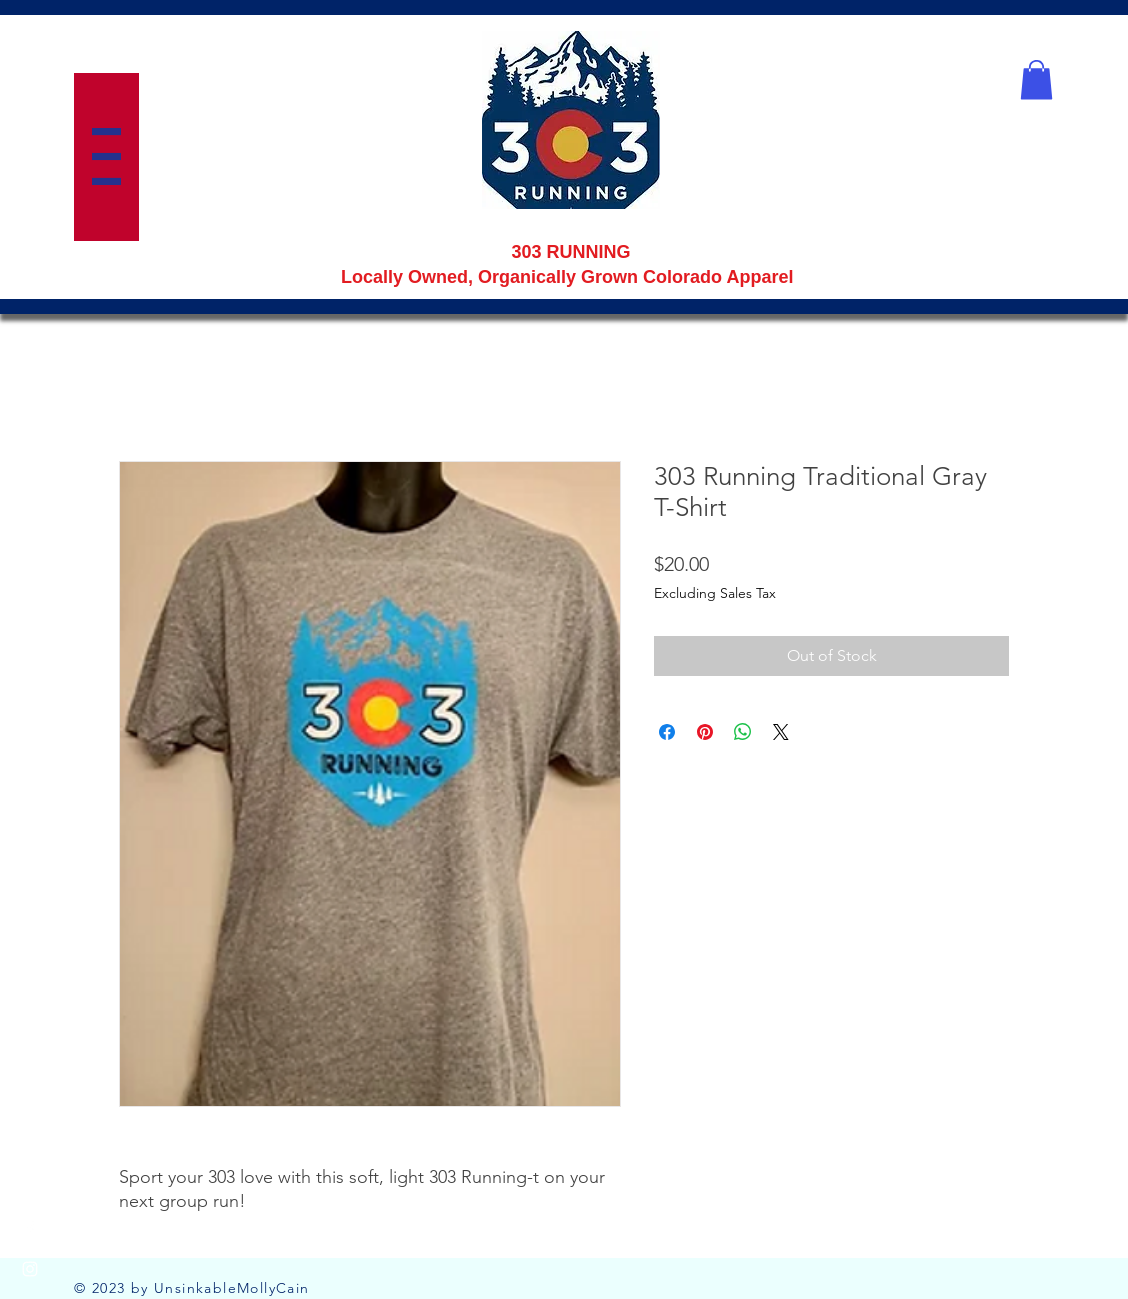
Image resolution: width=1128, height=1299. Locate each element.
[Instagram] (30, 1269)
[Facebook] (30, 1229)
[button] (106, 156)
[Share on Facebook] (667, 732)
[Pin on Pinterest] (705, 732)
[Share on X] (781, 732)
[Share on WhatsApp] (743, 732)
